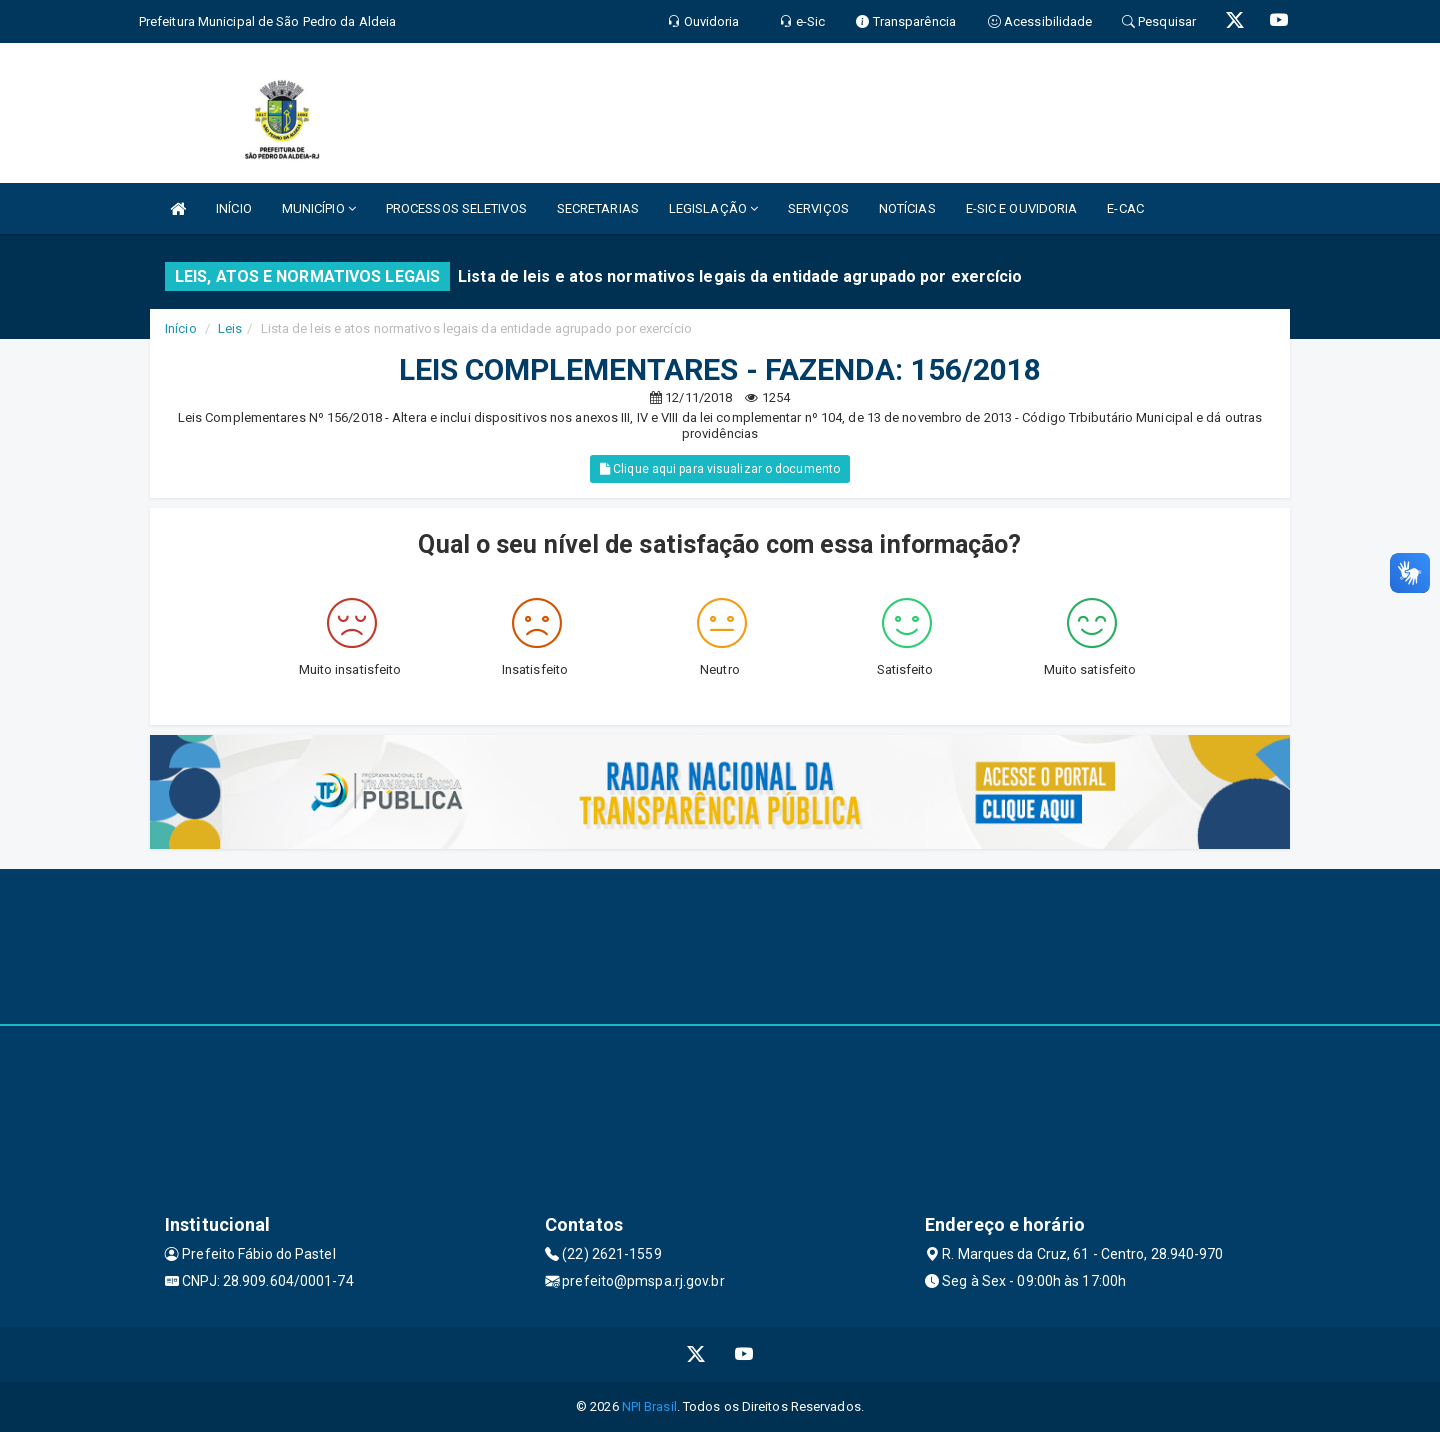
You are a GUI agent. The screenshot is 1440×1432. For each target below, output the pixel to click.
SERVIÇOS (818, 208)
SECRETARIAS (598, 208)
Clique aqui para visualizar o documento (720, 469)
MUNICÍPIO (319, 208)
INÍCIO (234, 208)
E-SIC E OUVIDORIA (1022, 208)
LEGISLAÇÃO (713, 208)
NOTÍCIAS (907, 208)
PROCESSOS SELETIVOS (456, 208)
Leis (230, 328)
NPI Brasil (649, 1406)
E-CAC (1125, 208)
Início (181, 328)
